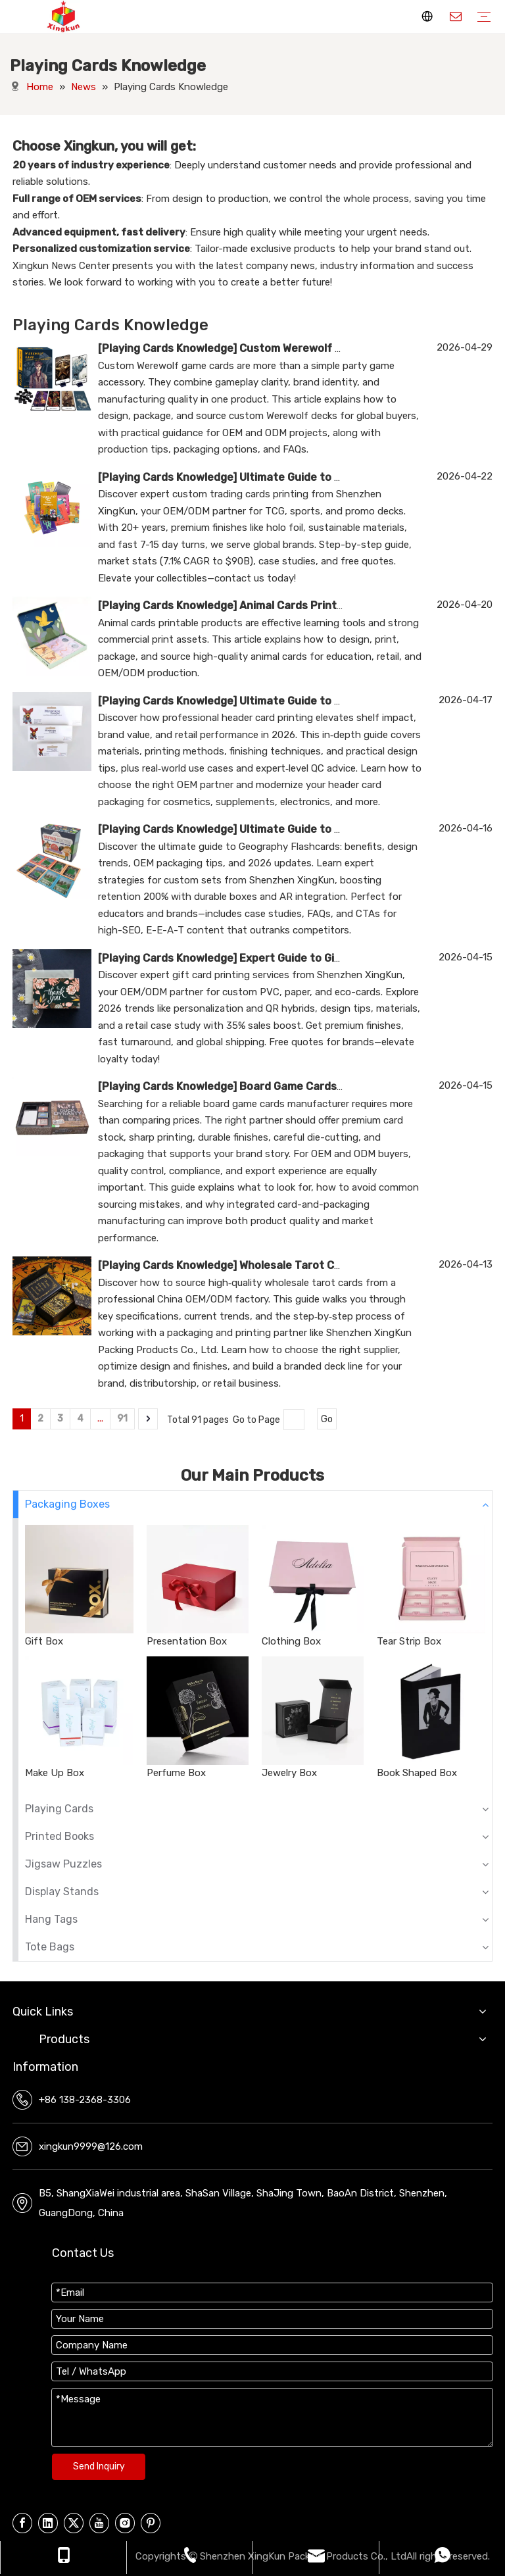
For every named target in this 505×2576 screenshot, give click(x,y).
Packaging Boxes (67, 1504)
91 (122, 1418)
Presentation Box (187, 1641)
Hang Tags (51, 1919)
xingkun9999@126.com (91, 2146)
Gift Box (44, 1641)
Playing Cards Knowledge (167, 348)
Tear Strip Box (409, 1641)
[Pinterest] (150, 2523)
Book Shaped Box (417, 1773)
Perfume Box (176, 1773)
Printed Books (59, 1836)
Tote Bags (49, 1947)
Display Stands (62, 1891)
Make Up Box (54, 1773)
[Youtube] (99, 2523)
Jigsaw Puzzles (63, 1864)
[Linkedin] (48, 2523)
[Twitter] (74, 2523)
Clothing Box (291, 1641)
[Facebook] (22, 2523)
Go (327, 1419)
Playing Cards (59, 1808)
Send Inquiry (99, 2466)
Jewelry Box (289, 1773)
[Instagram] (125, 2523)
